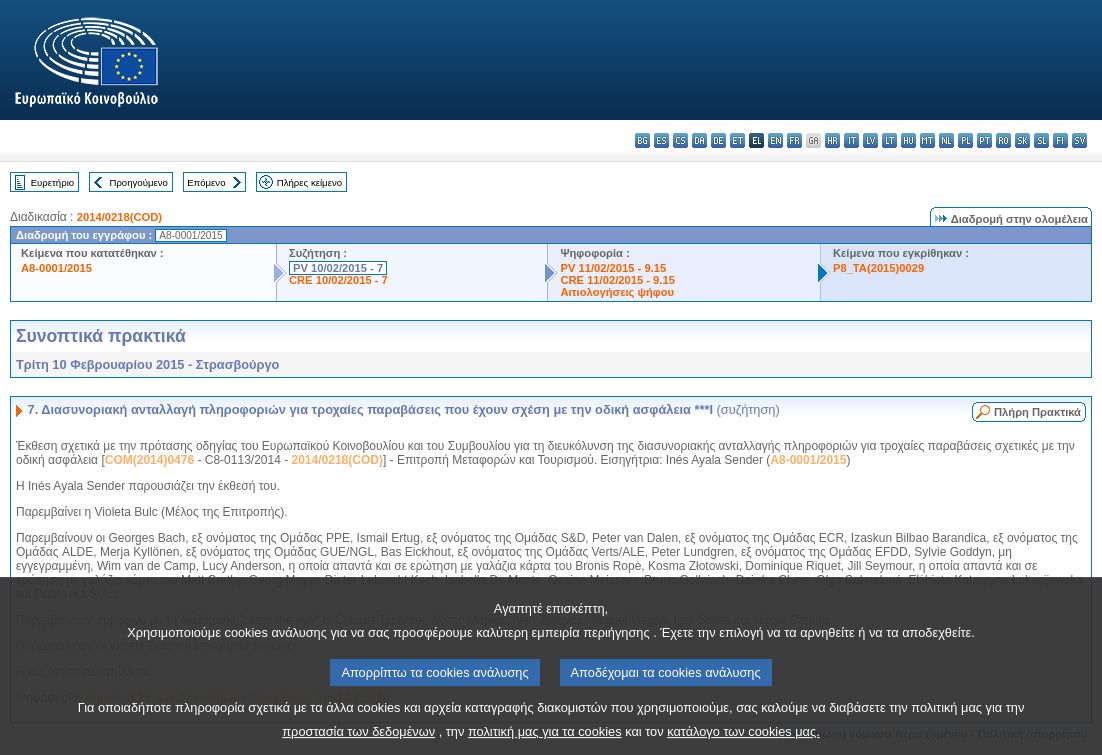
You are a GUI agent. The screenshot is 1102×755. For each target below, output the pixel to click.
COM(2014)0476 (149, 460)
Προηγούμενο (138, 182)
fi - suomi (1060, 140)
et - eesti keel (737, 140)
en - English (775, 140)
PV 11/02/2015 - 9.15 (613, 268)
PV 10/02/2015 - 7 (338, 268)
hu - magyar (908, 140)
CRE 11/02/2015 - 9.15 (617, 280)
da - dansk (699, 140)
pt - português (984, 140)
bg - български (642, 140)
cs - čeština (680, 140)
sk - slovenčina (1022, 140)
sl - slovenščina (1041, 140)
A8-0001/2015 (56, 268)
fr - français (794, 140)
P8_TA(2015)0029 (878, 268)
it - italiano (851, 140)
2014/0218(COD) (119, 217)
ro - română (1003, 140)
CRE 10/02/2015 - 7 (338, 280)
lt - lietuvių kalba (889, 140)
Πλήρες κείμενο (309, 182)
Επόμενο (206, 182)
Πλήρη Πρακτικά (1037, 412)
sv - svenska (1079, 140)
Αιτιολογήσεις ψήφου (617, 292)
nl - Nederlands (946, 140)
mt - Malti (927, 140)
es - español (661, 140)
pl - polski (965, 140)
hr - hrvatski (832, 140)
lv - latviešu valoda (870, 140)
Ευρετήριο (52, 182)
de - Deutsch (718, 140)
